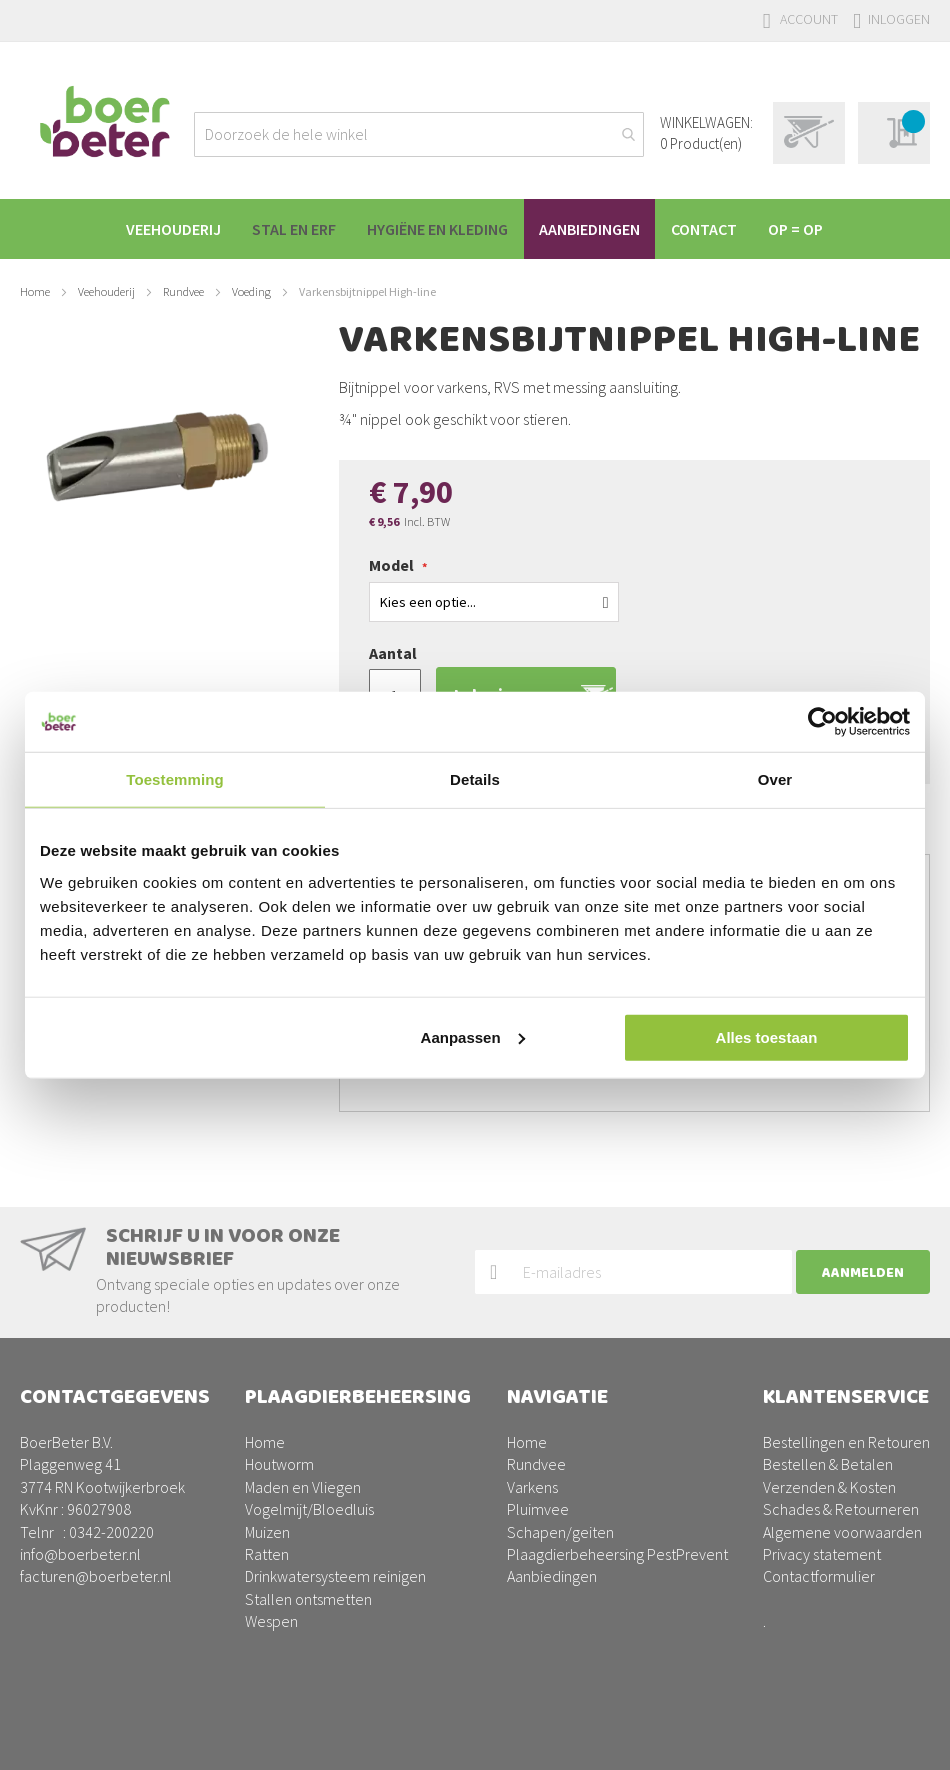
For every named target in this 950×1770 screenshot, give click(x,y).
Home (35, 291)
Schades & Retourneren (841, 1509)
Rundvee (183, 291)
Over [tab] (775, 779)
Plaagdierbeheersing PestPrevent (617, 1554)
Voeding (251, 291)
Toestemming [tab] (175, 779)
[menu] (475, 229)
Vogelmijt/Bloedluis (309, 1509)
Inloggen (899, 19)
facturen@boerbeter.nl (96, 1576)
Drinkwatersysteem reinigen (335, 1576)
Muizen (267, 1532)
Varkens (532, 1487)
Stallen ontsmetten (308, 1599)
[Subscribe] (863, 1273)
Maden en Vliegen (303, 1487)
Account (809, 19)
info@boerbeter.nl (80, 1554)
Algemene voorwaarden (842, 1532)
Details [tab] (475, 779)
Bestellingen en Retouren (846, 1442)
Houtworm (279, 1464)
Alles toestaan (767, 1036)
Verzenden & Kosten (829, 1487)
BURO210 (899, 1739)
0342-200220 (111, 1532)
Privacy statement (822, 1554)
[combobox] (419, 134)
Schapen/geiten (560, 1532)
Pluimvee (538, 1509)
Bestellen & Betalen (828, 1464)
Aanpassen (473, 1036)
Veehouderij (106, 291)
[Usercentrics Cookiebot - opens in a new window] (822, 722)
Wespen (271, 1621)
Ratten (267, 1554)
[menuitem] (161, 229)
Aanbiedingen (552, 1576)
